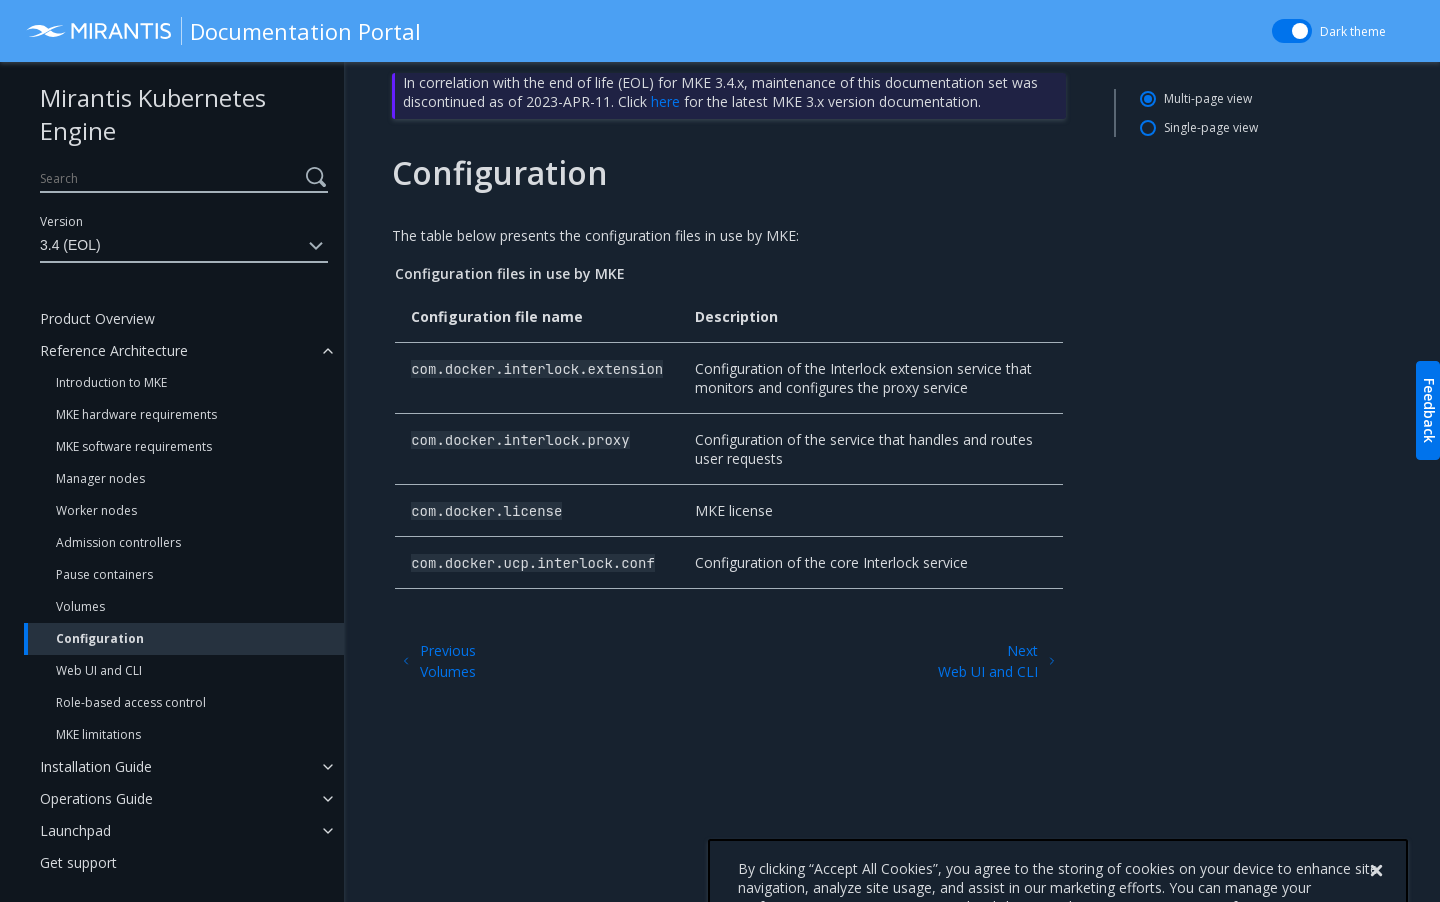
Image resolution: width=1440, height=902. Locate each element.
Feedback (1429, 410)
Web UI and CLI (99, 670)
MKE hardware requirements (136, 414)
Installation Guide (96, 766)
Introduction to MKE (111, 382)
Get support (78, 862)
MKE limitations (98, 734)
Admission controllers (118, 542)
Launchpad (75, 830)
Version (61, 221)
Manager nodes (100, 478)
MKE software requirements (134, 446)
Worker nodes (96, 510)
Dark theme (1353, 31)
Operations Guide (96, 798)
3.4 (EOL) (184, 246)
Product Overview (97, 318)
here (665, 101)
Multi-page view (1208, 98)
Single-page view (1211, 127)
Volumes (80, 606)
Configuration (100, 638)
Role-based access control (131, 702)
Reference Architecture (114, 350)
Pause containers (104, 574)
